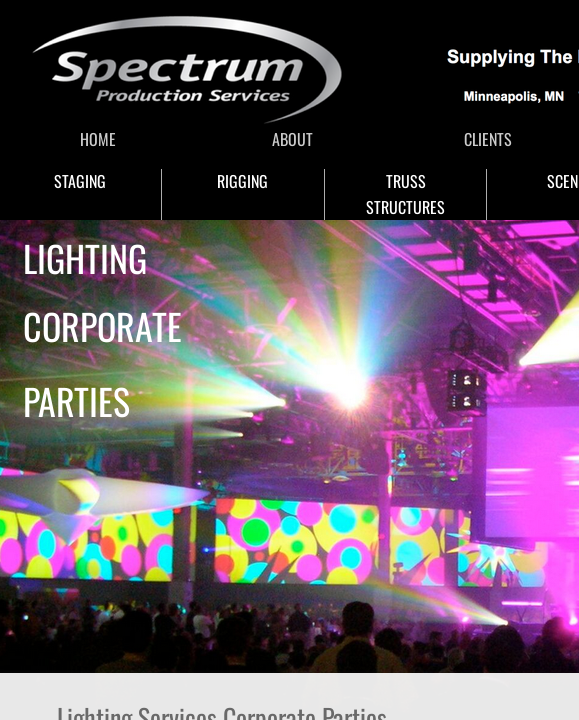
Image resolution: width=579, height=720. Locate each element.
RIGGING (242, 181)
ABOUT (292, 139)
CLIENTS (488, 139)
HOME (98, 139)
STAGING (80, 181)
